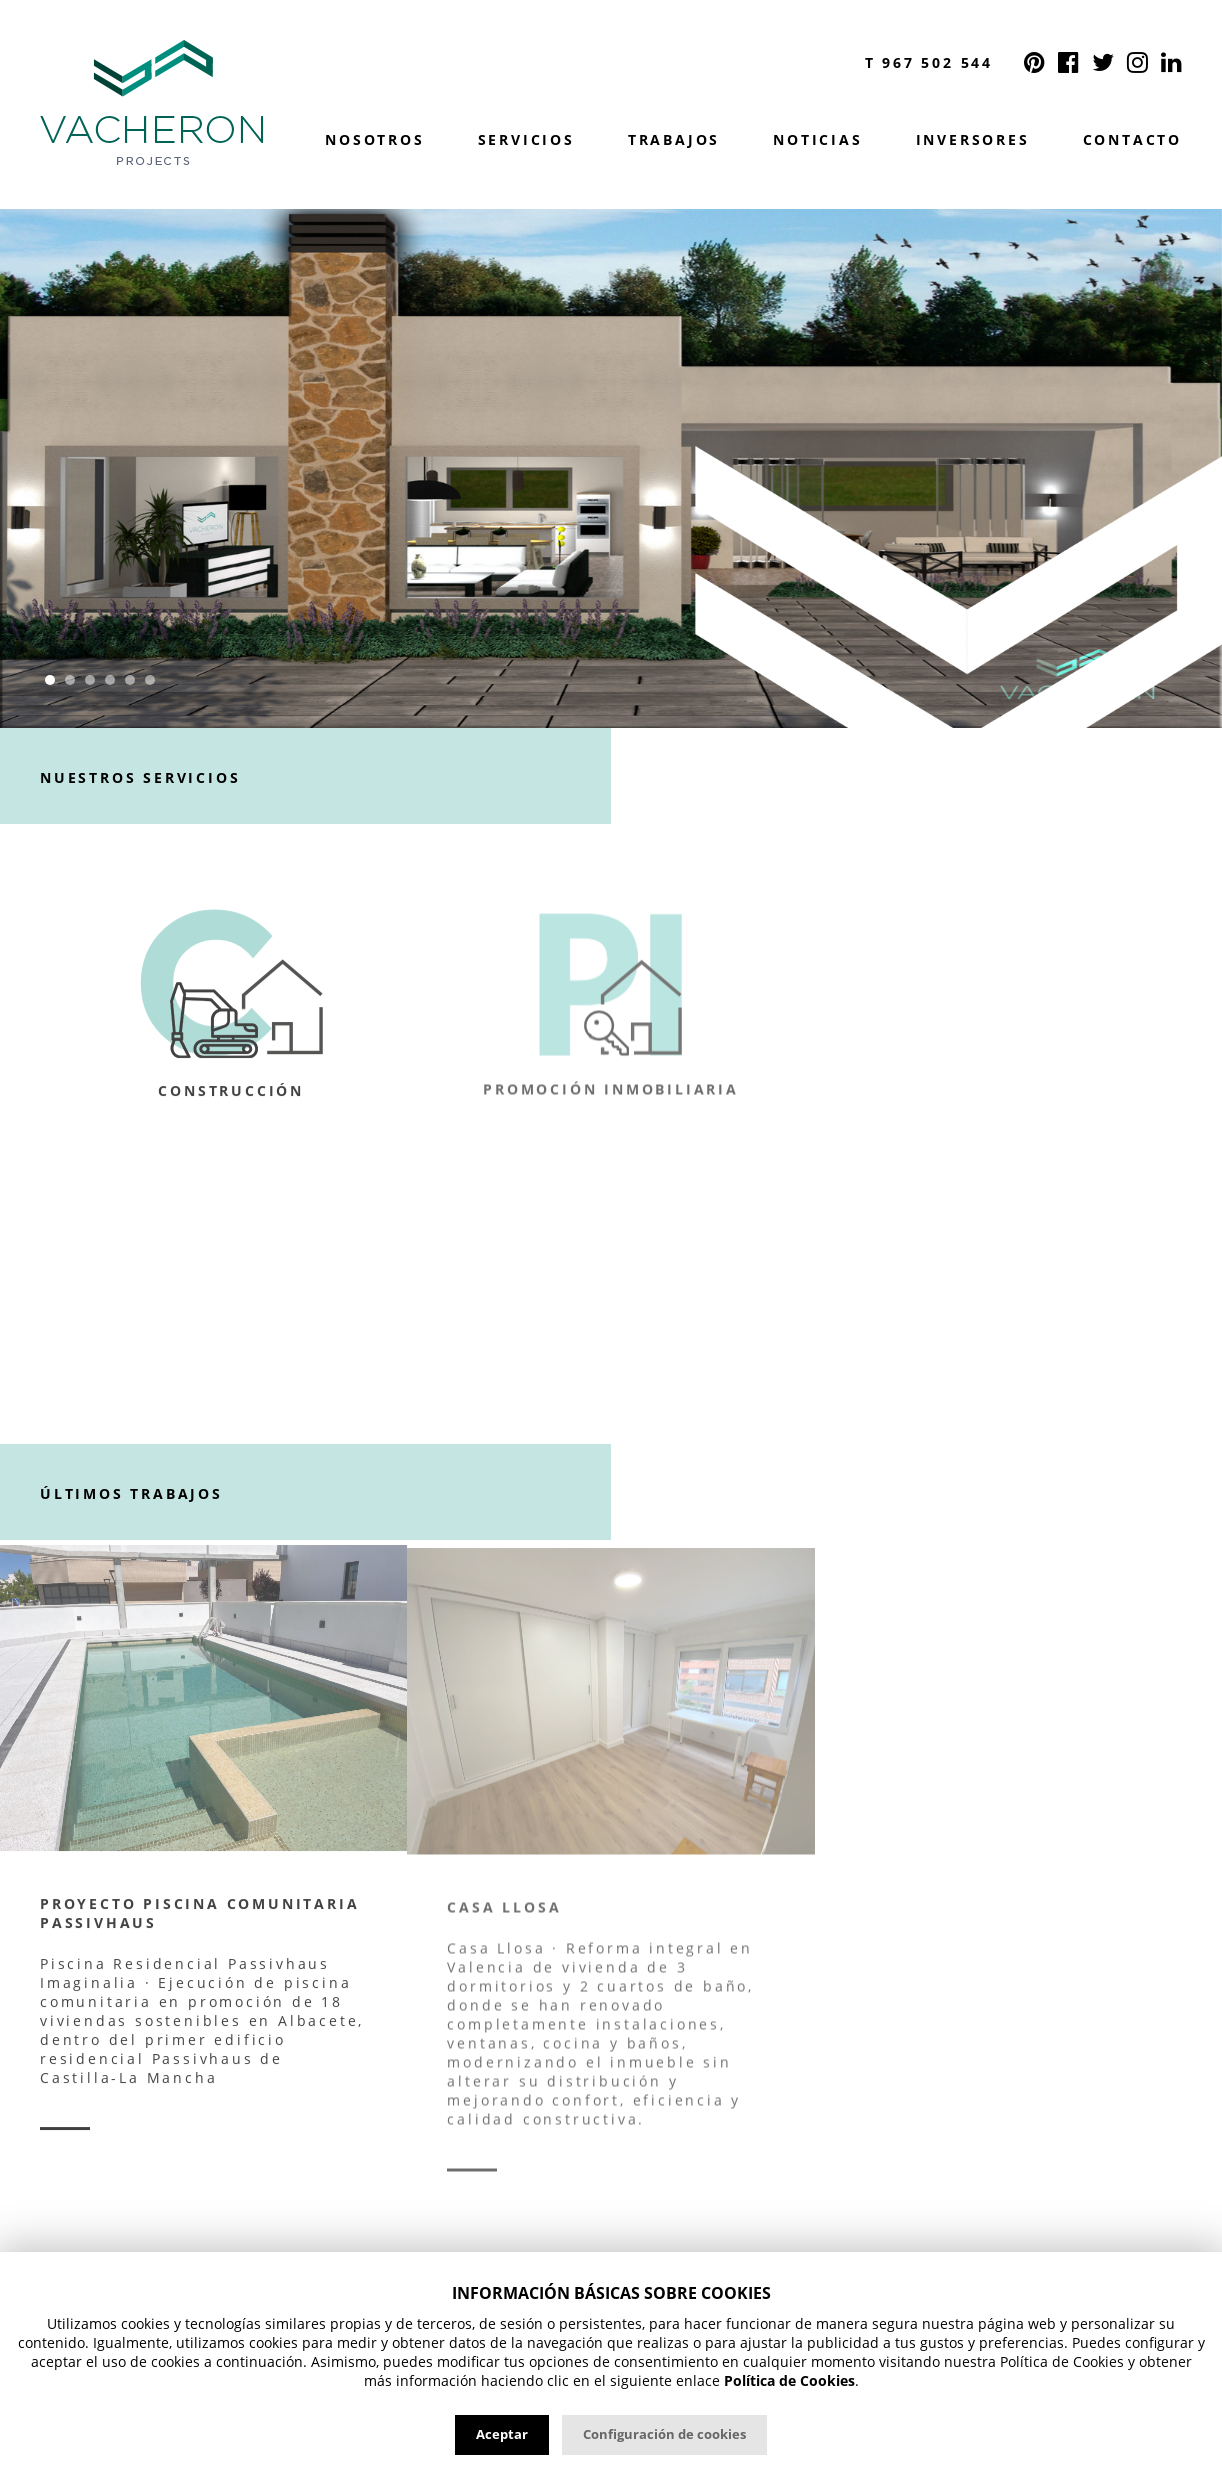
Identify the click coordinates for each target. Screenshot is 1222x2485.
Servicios (526, 140)
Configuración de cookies (664, 2434)
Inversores (973, 140)
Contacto (1132, 140)
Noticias (817, 140)
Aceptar (502, 2434)
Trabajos (674, 140)
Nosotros (374, 140)
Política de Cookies (789, 2380)
